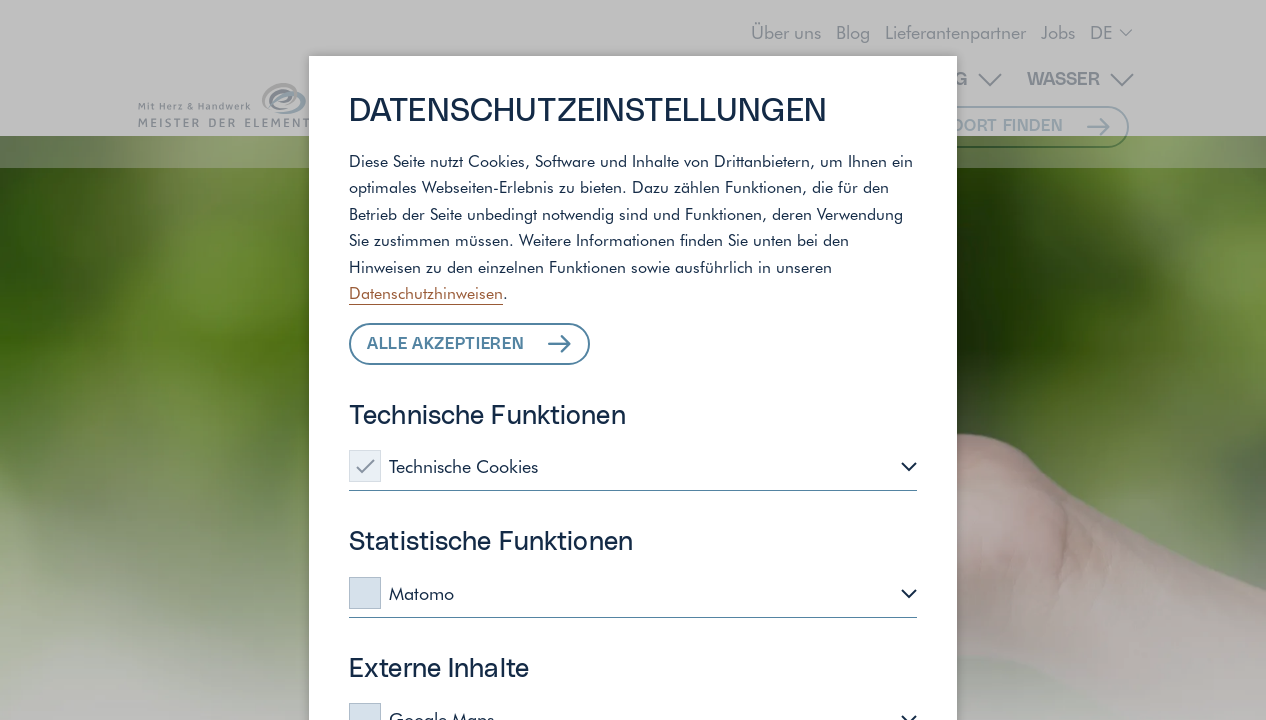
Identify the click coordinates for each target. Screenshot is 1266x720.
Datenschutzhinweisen (426, 292)
